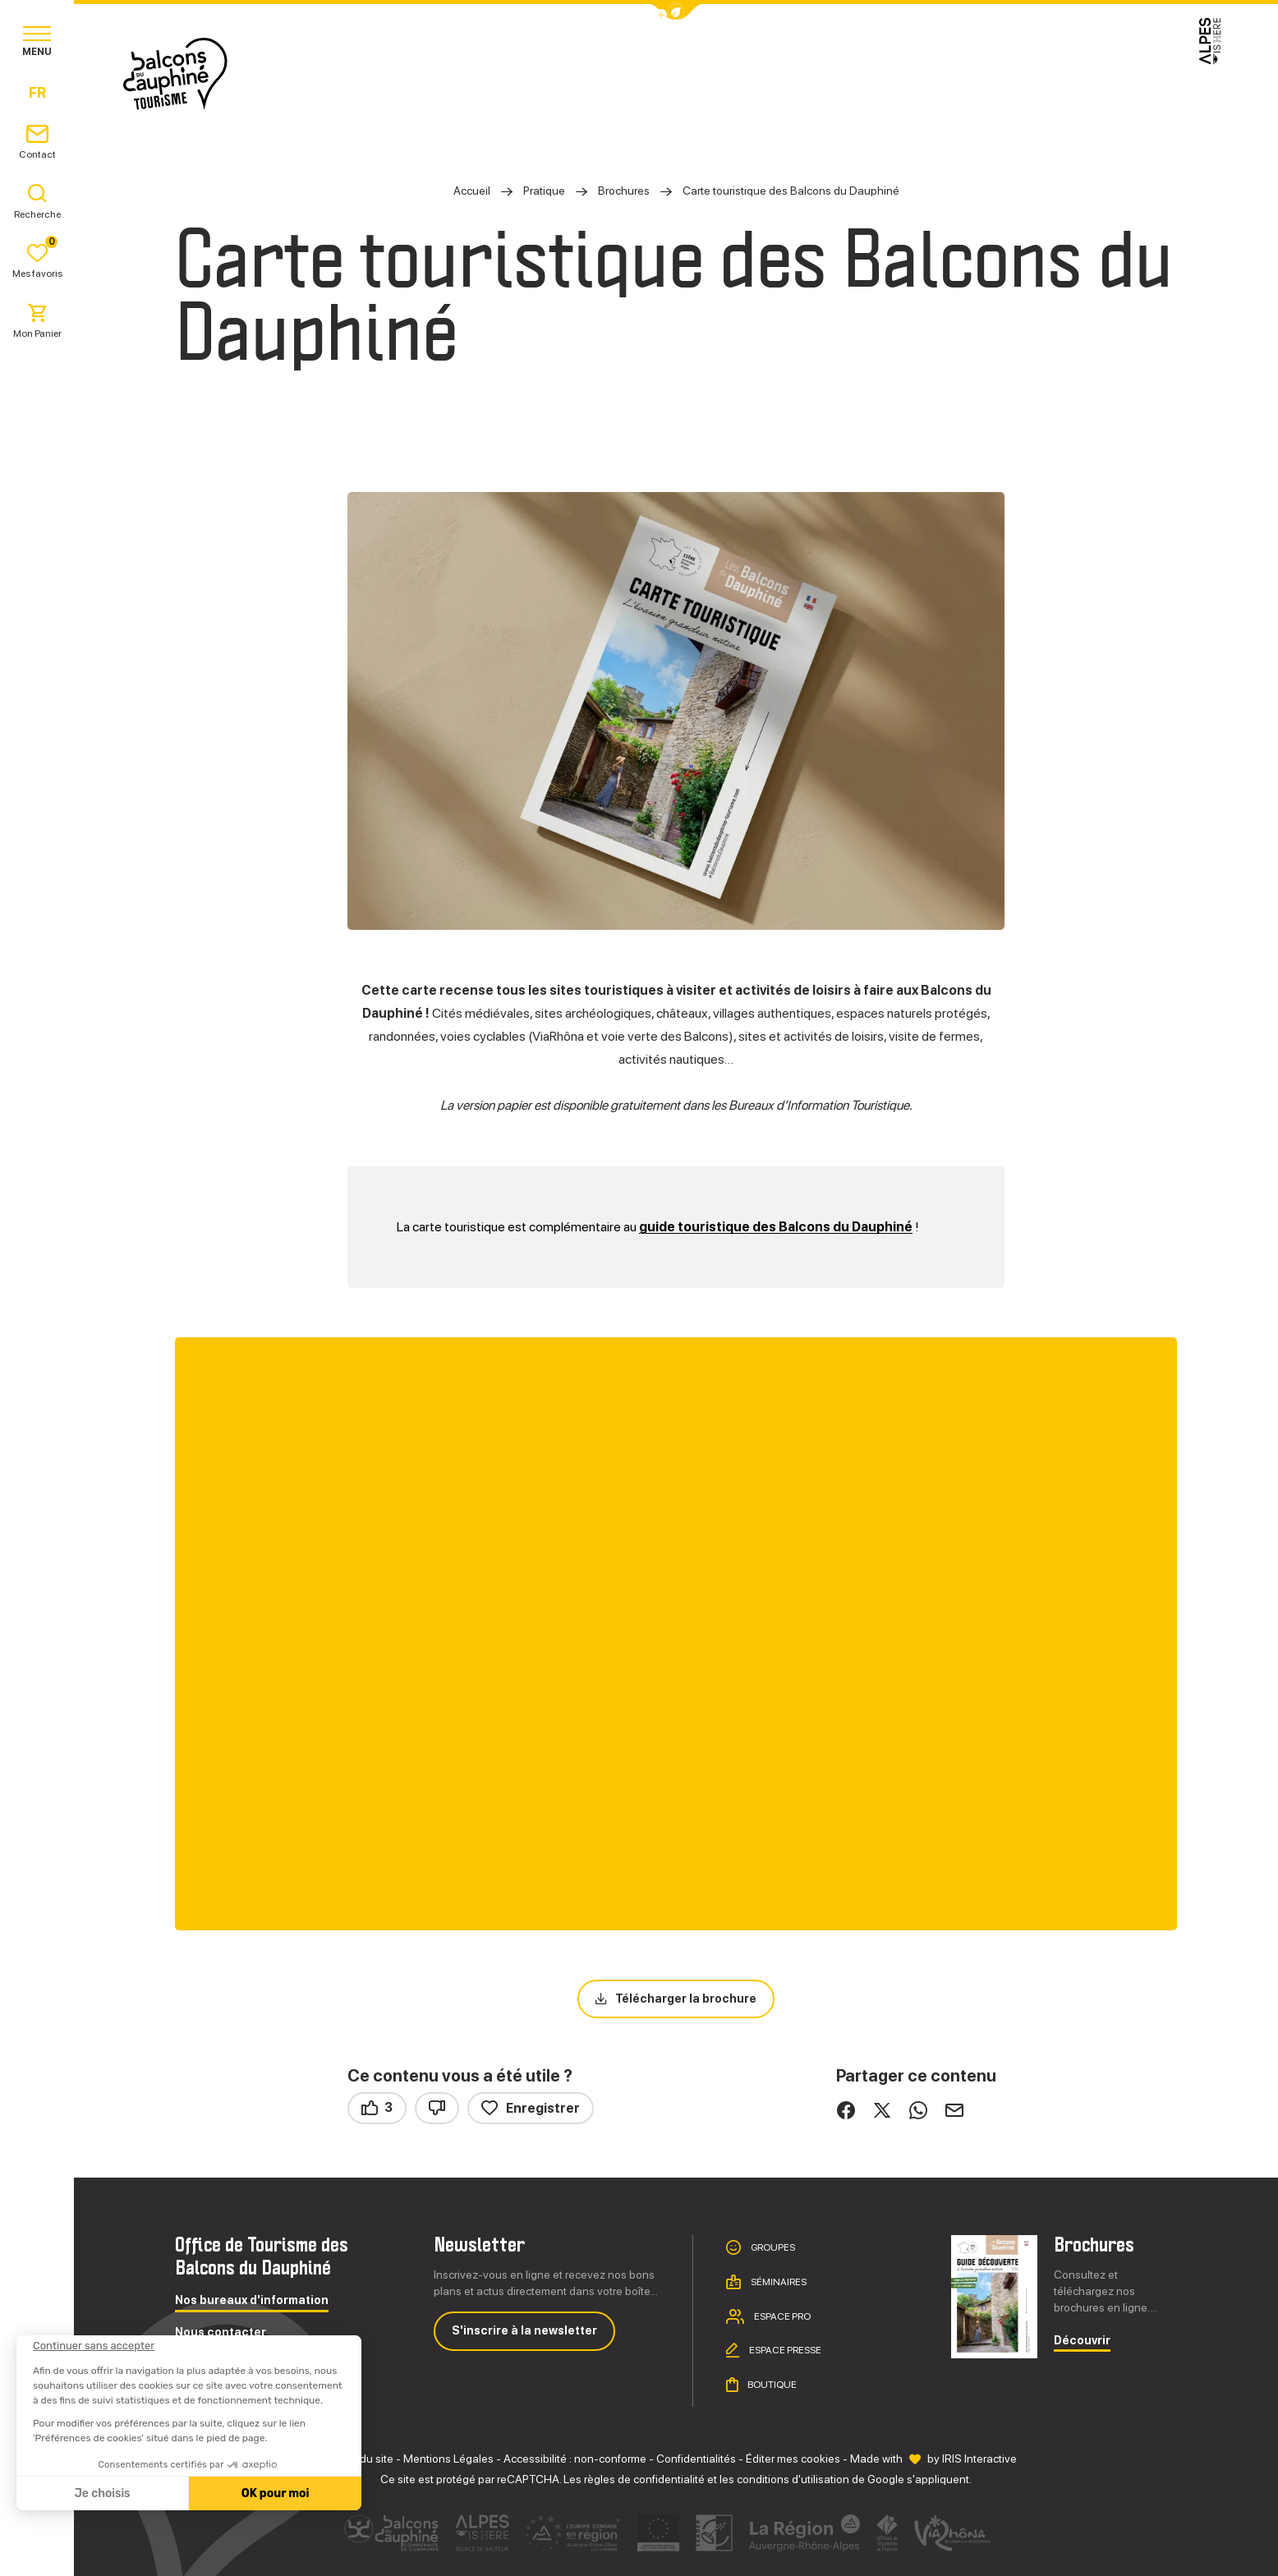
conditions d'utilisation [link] (793, 2479)
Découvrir (1082, 2340)
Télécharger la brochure (685, 1998)
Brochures (625, 190)
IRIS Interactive (979, 2458)
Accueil (471, 190)
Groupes (772, 2247)
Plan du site (364, 2458)
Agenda (861, 73)
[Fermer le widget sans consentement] (93, 2346)
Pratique (770, 73)
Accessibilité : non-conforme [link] (574, 2458)
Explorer (564, 73)
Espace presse (784, 2350)
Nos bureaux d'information (252, 2300)
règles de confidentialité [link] (644, 2479)
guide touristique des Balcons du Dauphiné (776, 1227)
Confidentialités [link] (696, 2458)
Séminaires (778, 2282)
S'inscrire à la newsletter (524, 2330)
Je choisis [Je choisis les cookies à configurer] (102, 2493)
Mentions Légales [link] (448, 2458)
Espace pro (781, 2316)
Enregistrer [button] (530, 2108)
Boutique (771, 2384)
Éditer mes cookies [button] (793, 2458)
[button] (676, 12)
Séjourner (668, 73)
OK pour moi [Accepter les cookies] (275, 2493)
